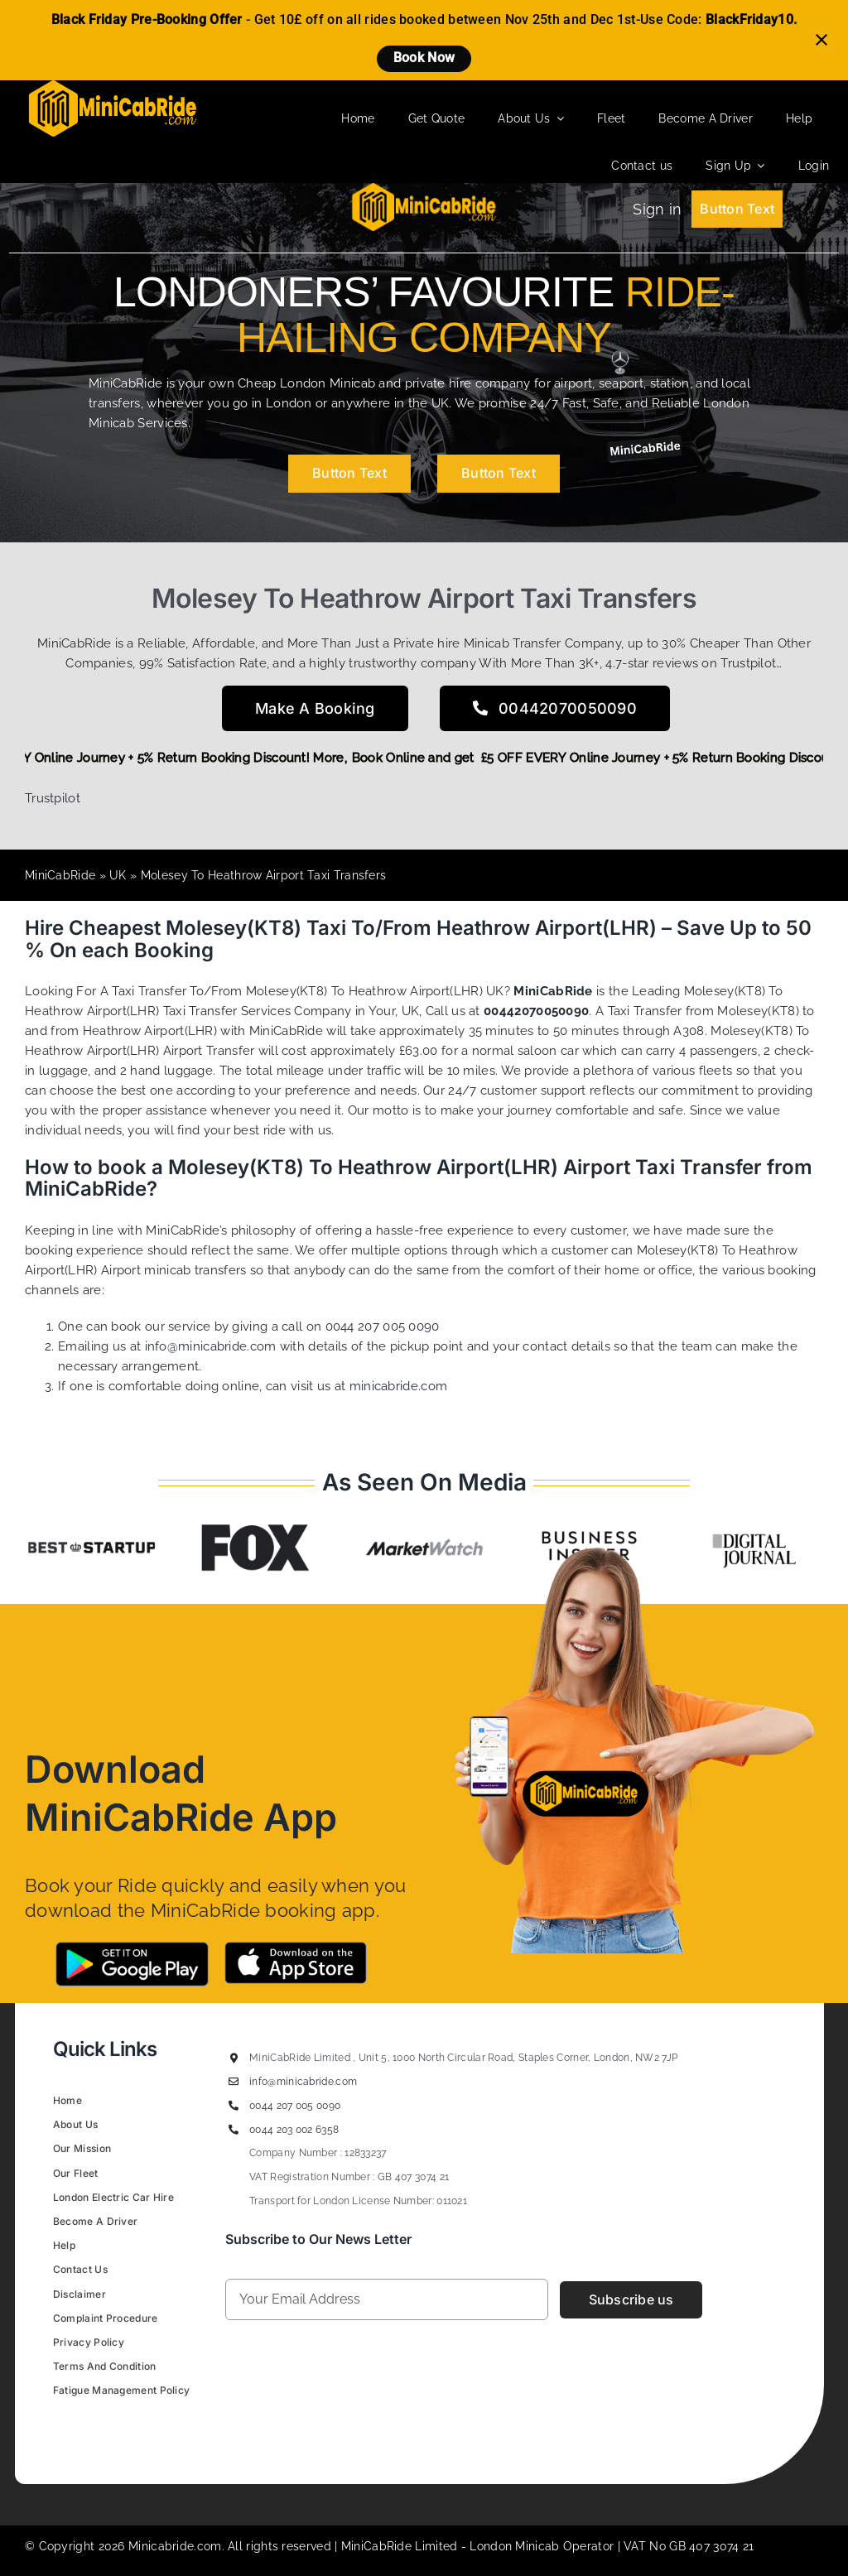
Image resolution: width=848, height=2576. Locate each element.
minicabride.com (398, 1386)
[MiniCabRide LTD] (113, 86)
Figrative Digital (260, 2428)
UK (118, 875)
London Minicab (516, 2546)
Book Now (424, 57)
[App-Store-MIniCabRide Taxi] (295, 1947)
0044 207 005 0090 (382, 1326)
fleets (716, 1070)
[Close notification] (821, 40)
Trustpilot (52, 798)
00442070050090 (536, 1011)
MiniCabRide (60, 875)
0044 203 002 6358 (294, 2129)
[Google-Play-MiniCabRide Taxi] (132, 1947)
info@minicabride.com (211, 1346)
